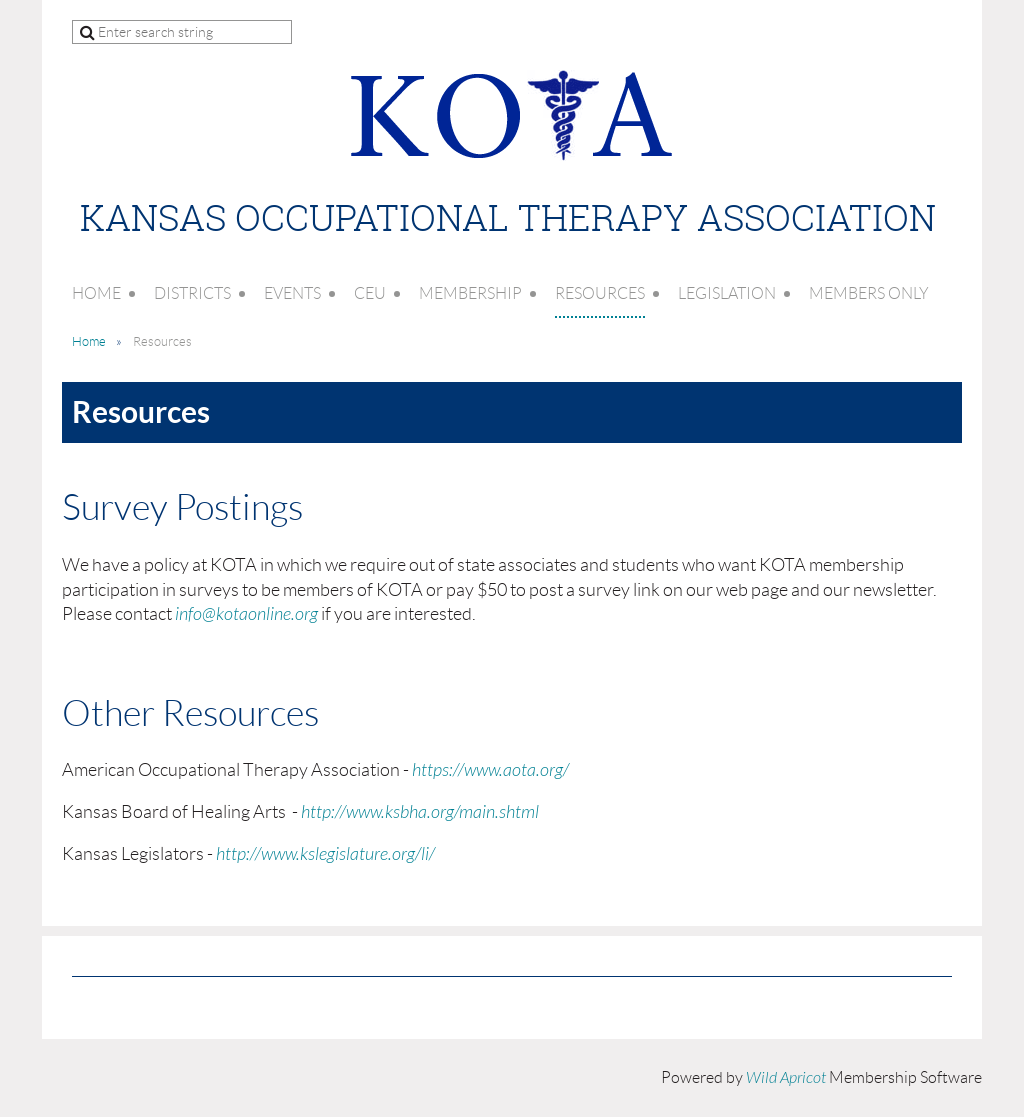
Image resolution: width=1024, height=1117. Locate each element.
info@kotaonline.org (246, 614)
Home (89, 341)
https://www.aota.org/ (490, 770)
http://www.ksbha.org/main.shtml (420, 812)
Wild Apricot (786, 1078)
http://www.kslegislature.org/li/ (325, 854)
